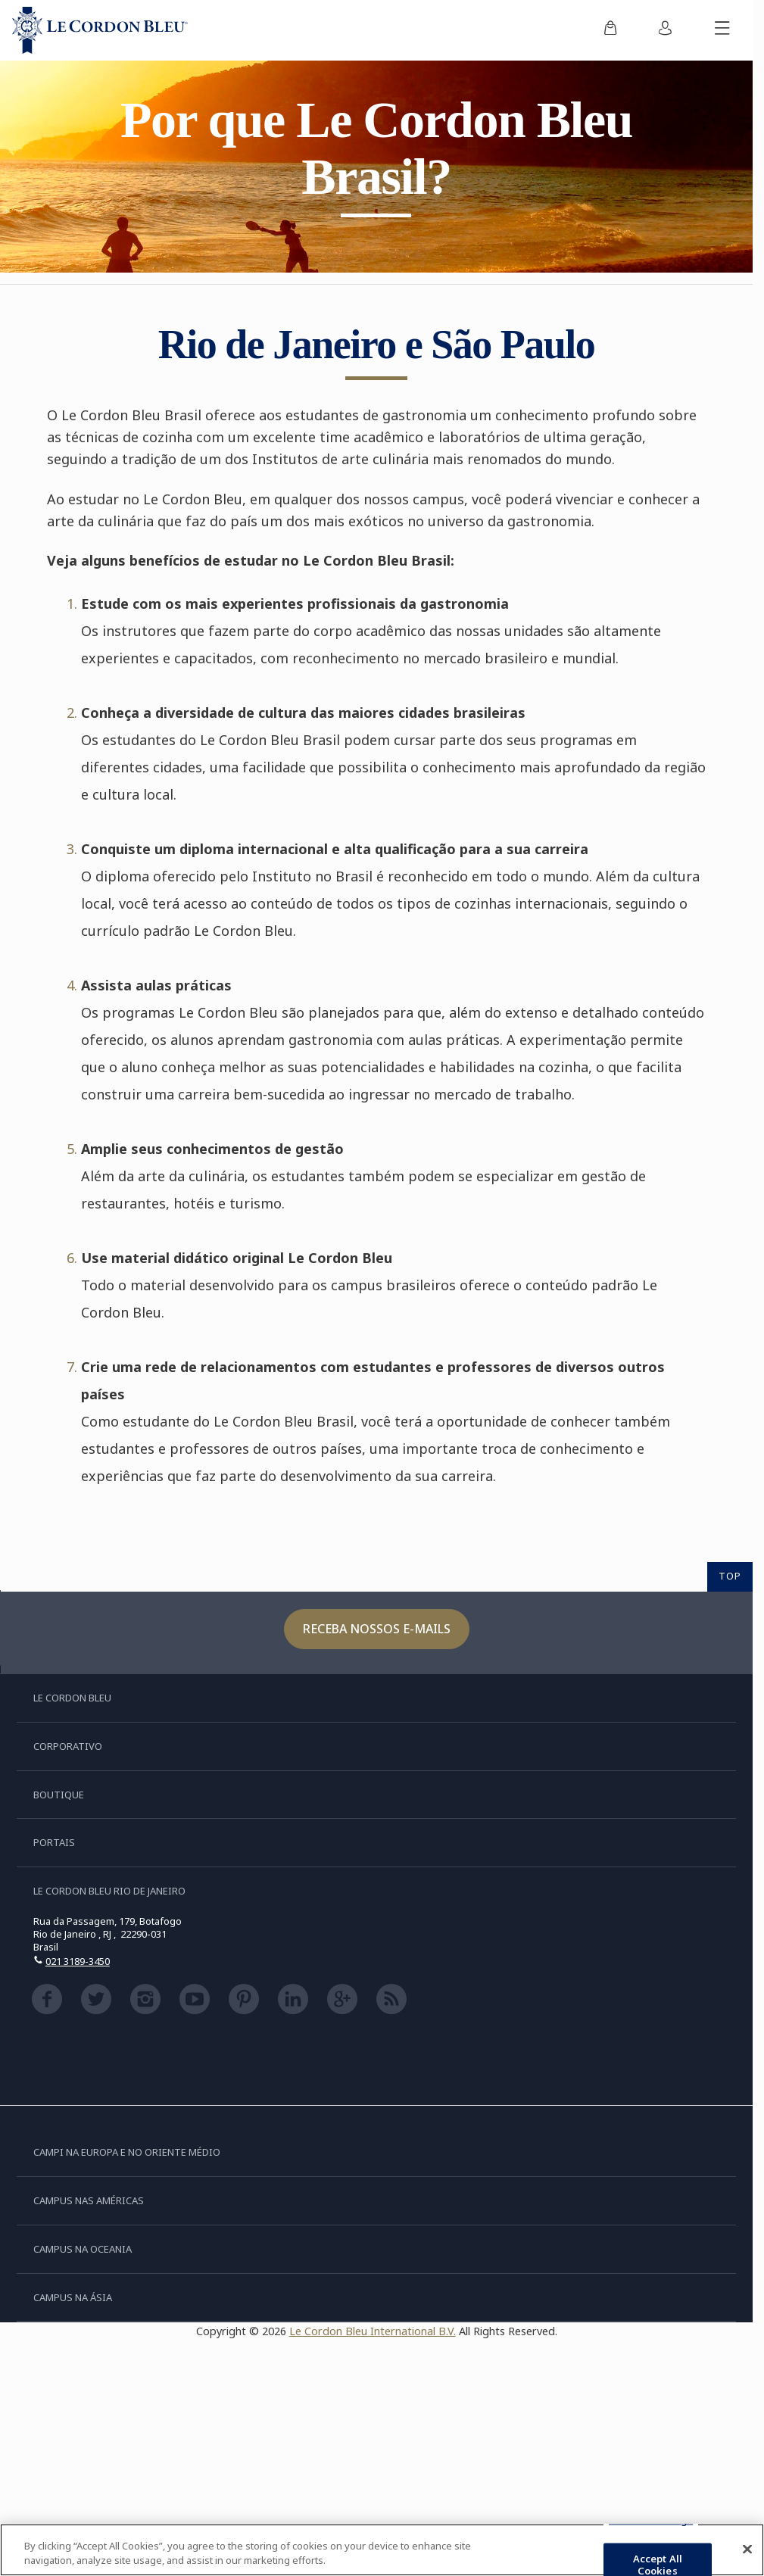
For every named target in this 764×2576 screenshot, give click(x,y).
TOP (730, 1576)
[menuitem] (610, 30)
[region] (382, 2550)
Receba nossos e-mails (377, 1628)
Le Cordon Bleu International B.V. (372, 2331)
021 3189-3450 (77, 1961)
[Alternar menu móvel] (722, 30)
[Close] (747, 2549)
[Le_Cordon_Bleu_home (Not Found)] (100, 30)
